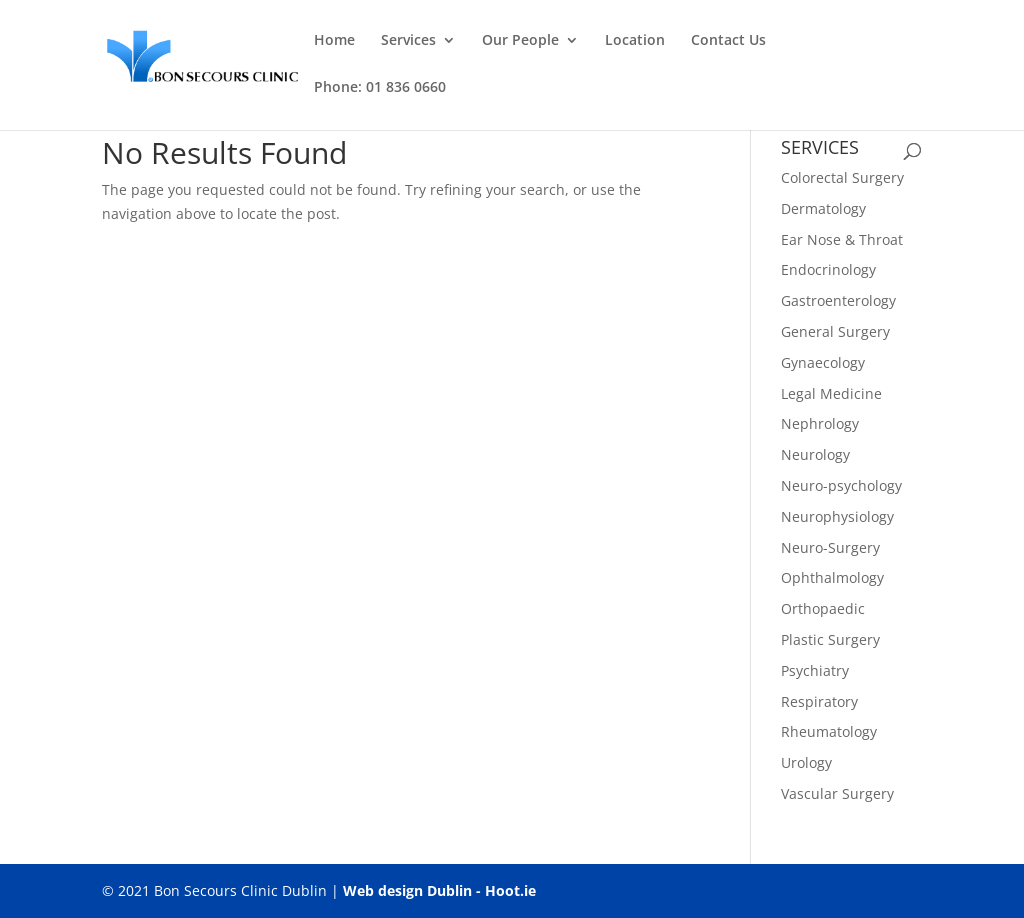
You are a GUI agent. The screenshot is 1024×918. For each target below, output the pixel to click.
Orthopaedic (823, 608)
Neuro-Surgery (830, 547)
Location (635, 41)
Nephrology (820, 423)
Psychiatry (815, 670)
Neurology (815, 454)
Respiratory (819, 701)
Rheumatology (829, 731)
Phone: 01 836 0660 (380, 88)
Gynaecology (823, 362)
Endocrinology (828, 269)
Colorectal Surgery (842, 177)
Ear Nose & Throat (842, 239)
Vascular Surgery (837, 793)
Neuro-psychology (841, 485)
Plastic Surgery (830, 639)
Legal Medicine (831, 393)
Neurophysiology (837, 516)
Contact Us (728, 41)
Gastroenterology (838, 300)
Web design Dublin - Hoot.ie (439, 890)
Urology (806, 762)
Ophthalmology (832, 577)
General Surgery (835, 331)
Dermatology (823, 208)
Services (408, 41)
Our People (520, 41)
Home (334, 41)
